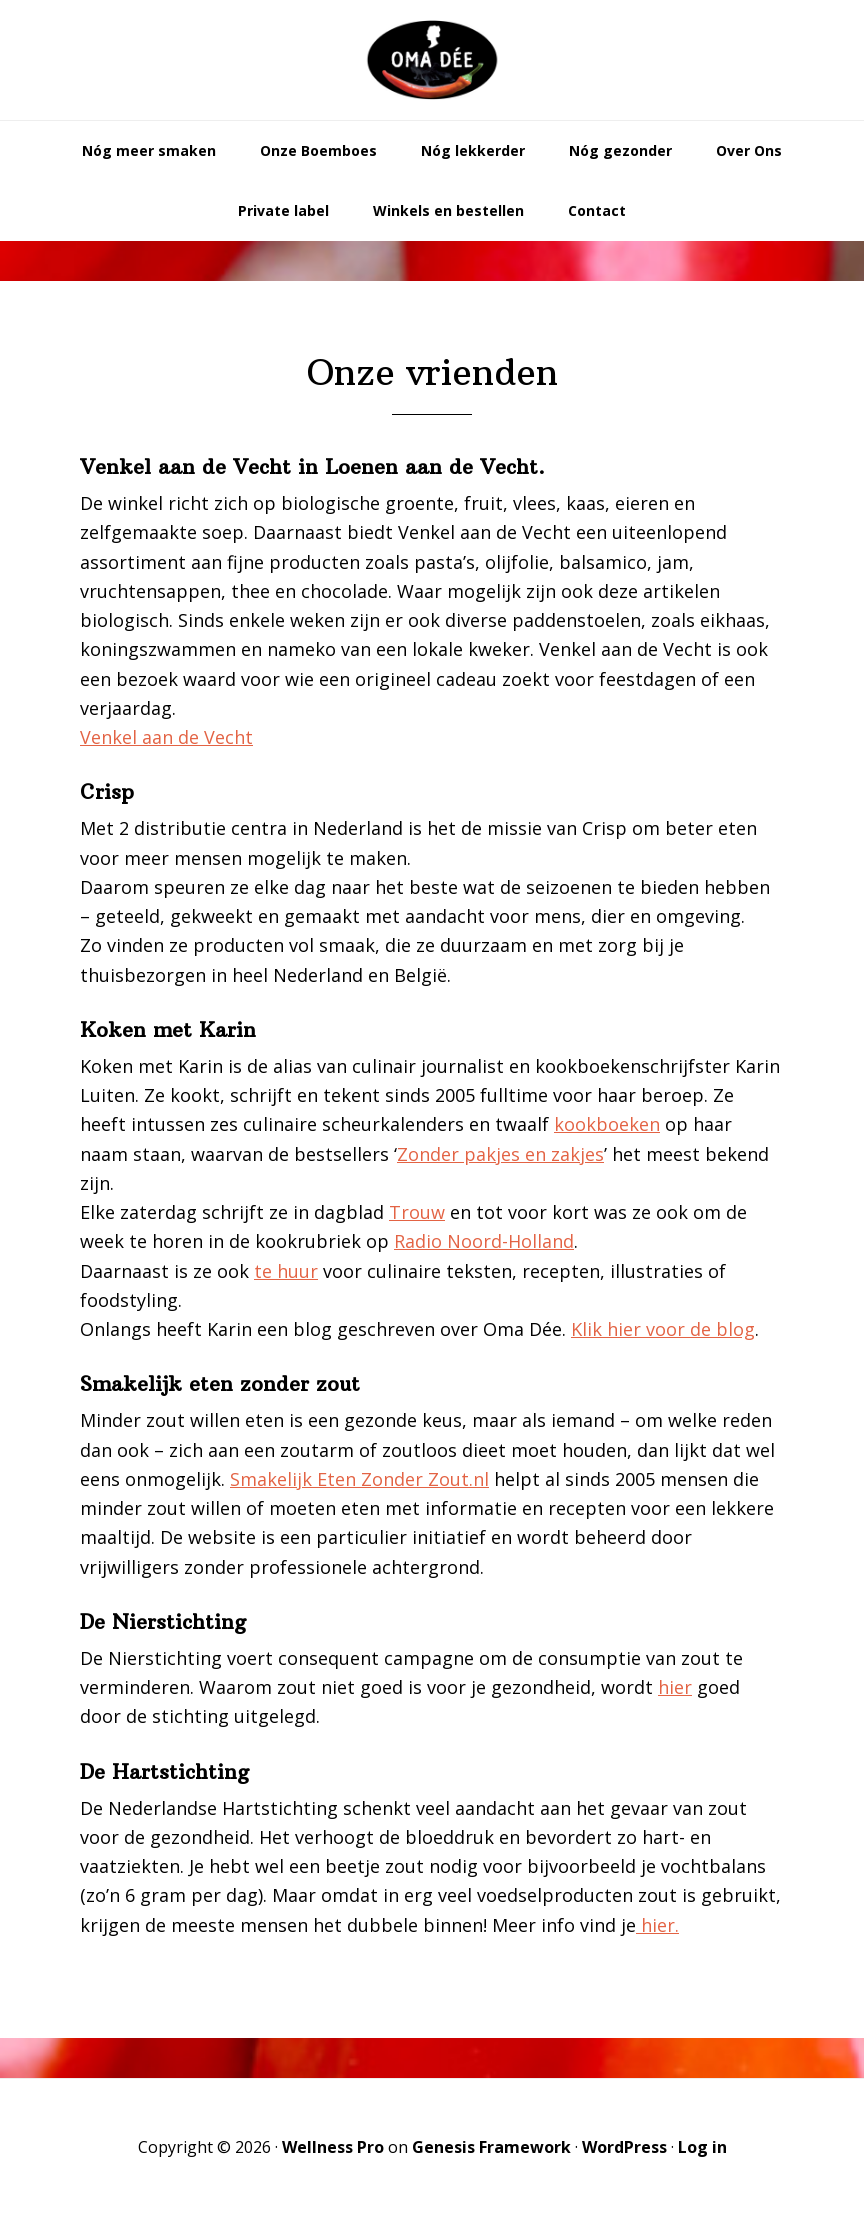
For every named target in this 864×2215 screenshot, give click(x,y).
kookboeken (607, 1124)
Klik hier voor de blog (663, 1329)
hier (675, 1687)
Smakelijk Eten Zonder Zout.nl (359, 1479)
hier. (657, 1925)
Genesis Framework (491, 2147)
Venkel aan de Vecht (166, 737)
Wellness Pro (333, 2147)
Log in (702, 2147)
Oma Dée (432, 60)
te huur (286, 1271)
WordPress (624, 2147)
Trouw (417, 1212)
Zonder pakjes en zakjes (500, 1154)
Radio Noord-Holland (484, 1241)
